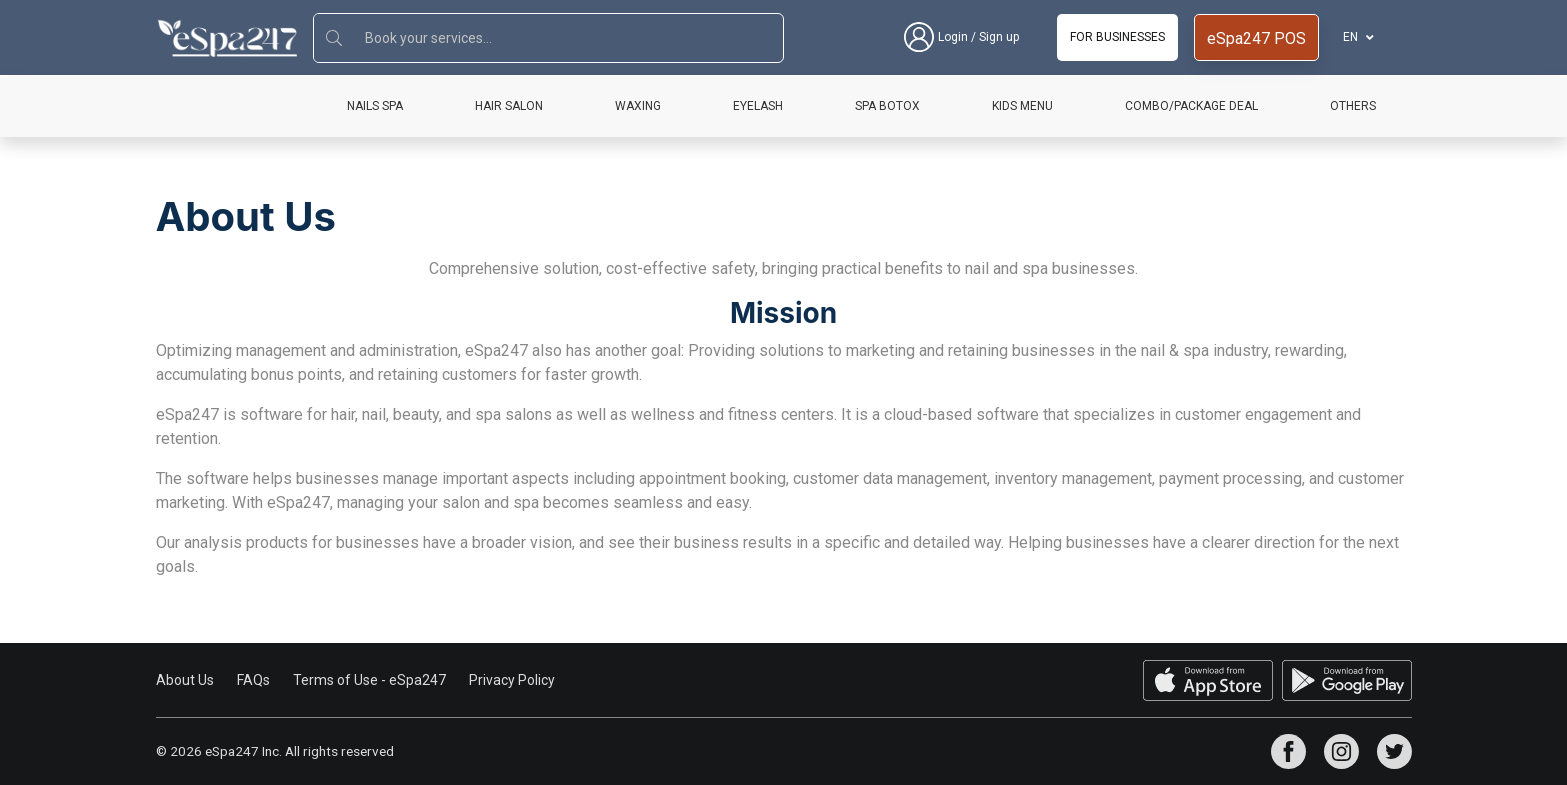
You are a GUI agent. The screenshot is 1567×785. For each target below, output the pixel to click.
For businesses (1117, 37)
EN (1352, 37)
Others (1353, 106)
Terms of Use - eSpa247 (369, 680)
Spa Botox (887, 106)
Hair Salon (509, 106)
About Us (185, 680)
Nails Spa (375, 106)
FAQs (253, 680)
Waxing (638, 106)
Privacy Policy (512, 680)
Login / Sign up (961, 37)
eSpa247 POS (1256, 38)
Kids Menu (1022, 106)
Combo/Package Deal (1191, 106)
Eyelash (758, 106)
